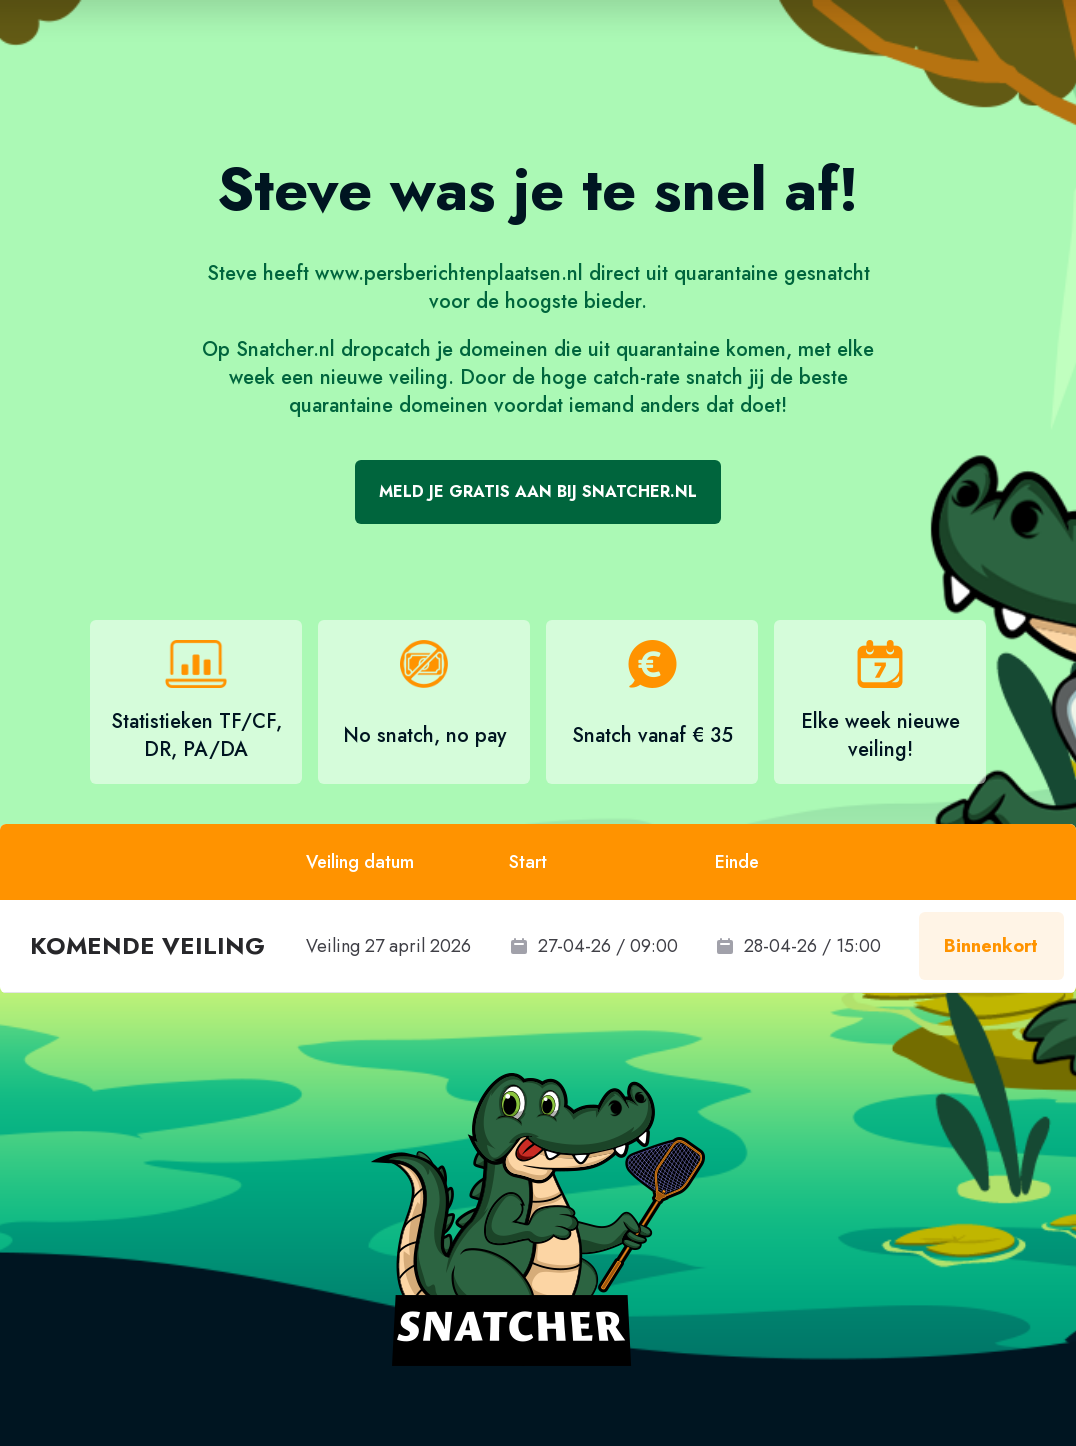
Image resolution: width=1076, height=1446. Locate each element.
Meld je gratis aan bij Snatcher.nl (538, 491)
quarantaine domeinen (388, 405)
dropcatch (386, 349)
